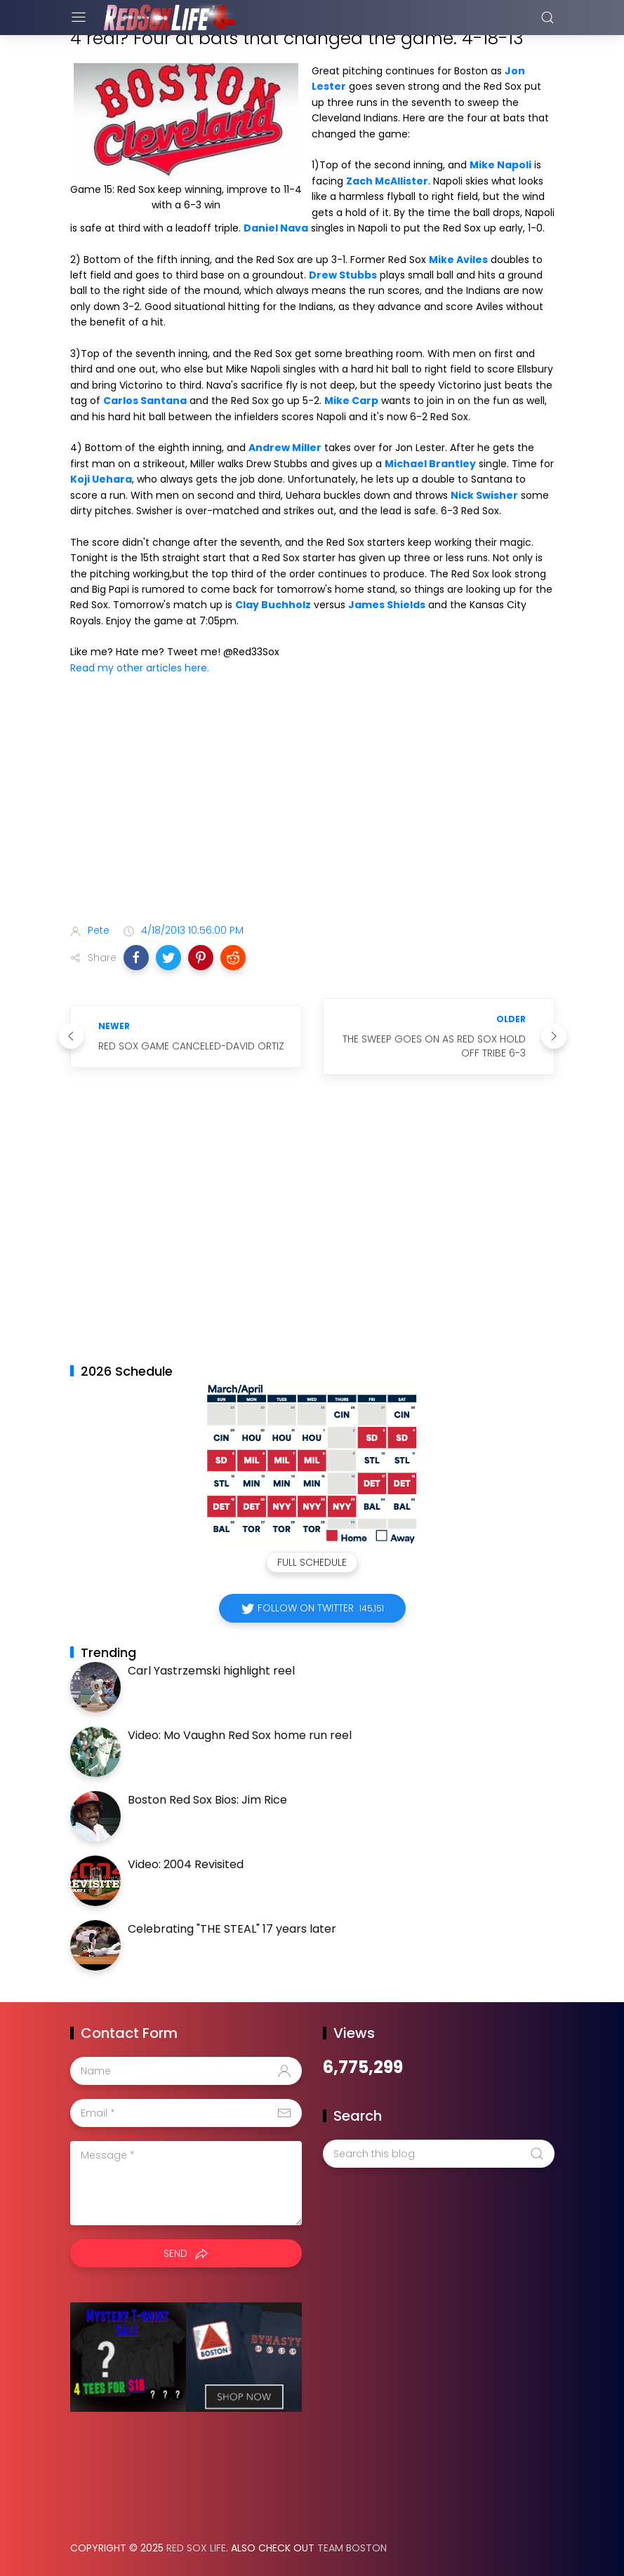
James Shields (386, 605)
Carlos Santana (145, 401)
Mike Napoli (500, 165)
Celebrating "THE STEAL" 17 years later (232, 1929)
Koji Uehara (101, 479)
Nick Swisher (484, 495)
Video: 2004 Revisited (186, 1864)
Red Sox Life (196, 2548)
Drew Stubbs (343, 275)
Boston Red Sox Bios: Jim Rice (207, 1800)
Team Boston (352, 2548)
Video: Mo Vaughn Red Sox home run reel (240, 1735)
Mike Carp (351, 401)
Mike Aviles (458, 260)
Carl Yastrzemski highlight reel (211, 1671)
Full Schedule (312, 1562)
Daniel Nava (276, 228)
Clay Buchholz (273, 605)
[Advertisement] (312, 802)
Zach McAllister (387, 181)
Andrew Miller (284, 448)
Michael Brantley (430, 464)
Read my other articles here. (139, 668)
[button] (136, 957)
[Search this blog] (439, 2154)
